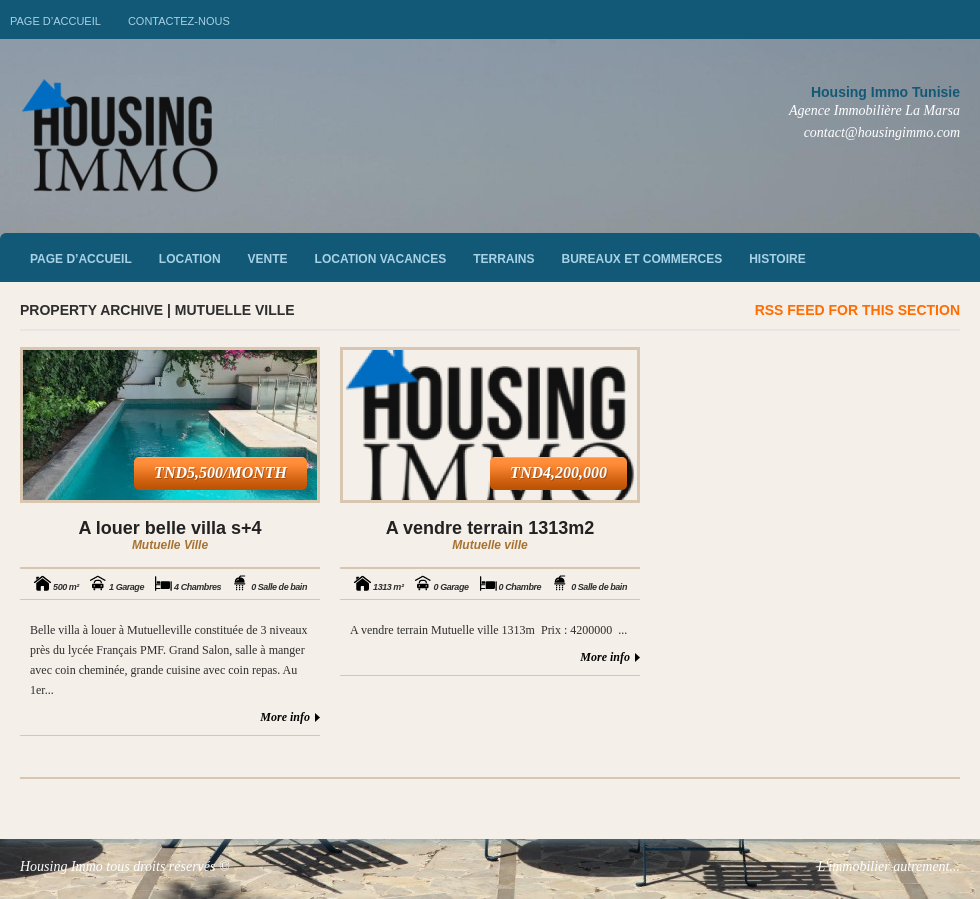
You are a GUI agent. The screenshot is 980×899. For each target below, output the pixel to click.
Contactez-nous (179, 21)
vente (268, 259)
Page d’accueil (55, 21)
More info (285, 717)
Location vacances (381, 259)
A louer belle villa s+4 (170, 528)
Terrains (503, 259)
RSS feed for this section (857, 310)
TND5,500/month (220, 472)
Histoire (777, 259)
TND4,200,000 (558, 472)
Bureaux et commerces (642, 259)
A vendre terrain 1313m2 (490, 528)
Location (190, 259)
